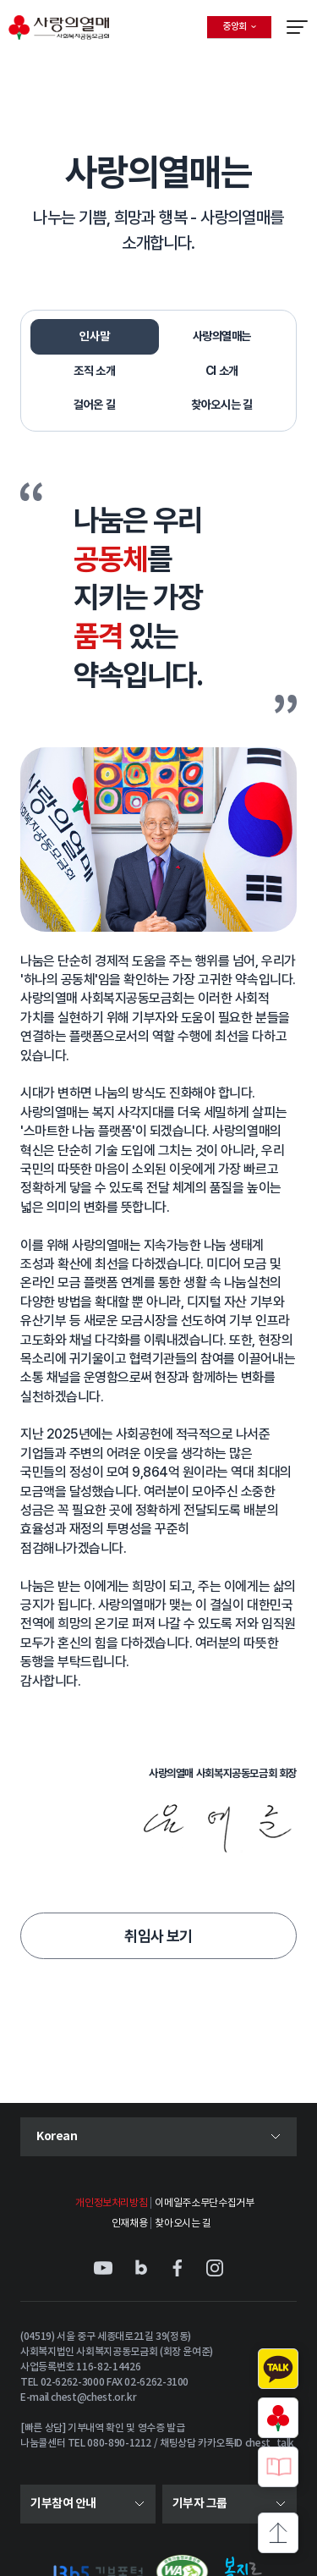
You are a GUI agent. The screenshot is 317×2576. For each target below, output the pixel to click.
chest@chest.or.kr (93, 2397)
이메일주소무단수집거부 (204, 2203)
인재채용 (130, 2223)
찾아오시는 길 (182, 2223)
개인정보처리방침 (111, 2203)
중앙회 (246, 29)
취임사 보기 (158, 1936)
